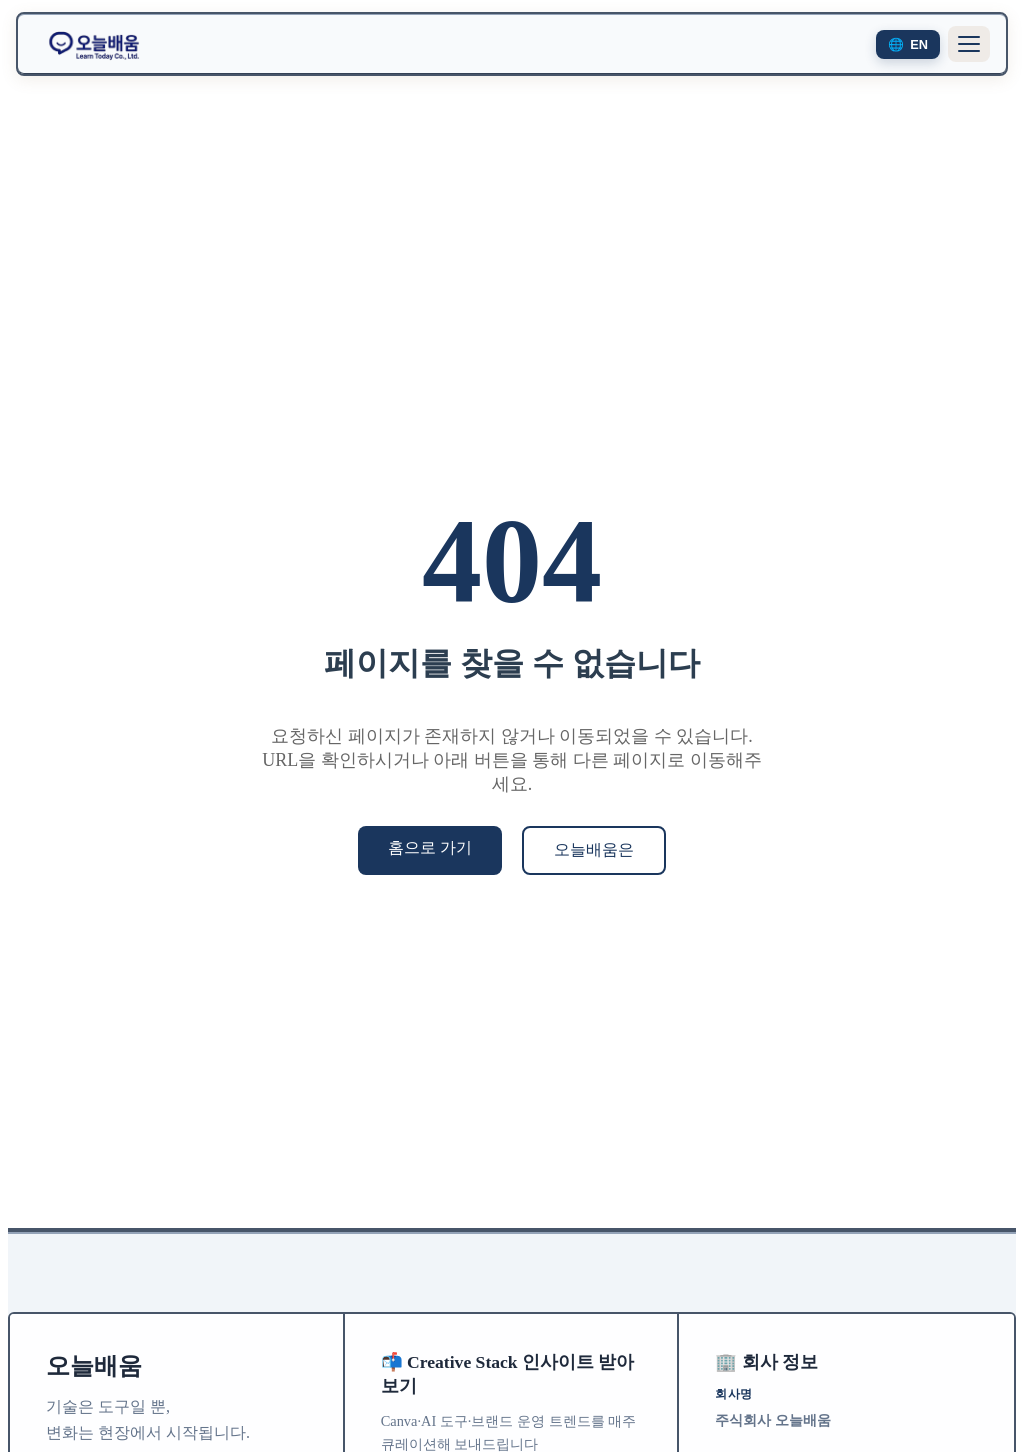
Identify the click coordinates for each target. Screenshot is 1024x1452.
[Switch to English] (908, 44)
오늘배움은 (594, 849)
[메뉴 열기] (969, 44)
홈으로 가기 (430, 847)
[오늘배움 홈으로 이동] (94, 44)
